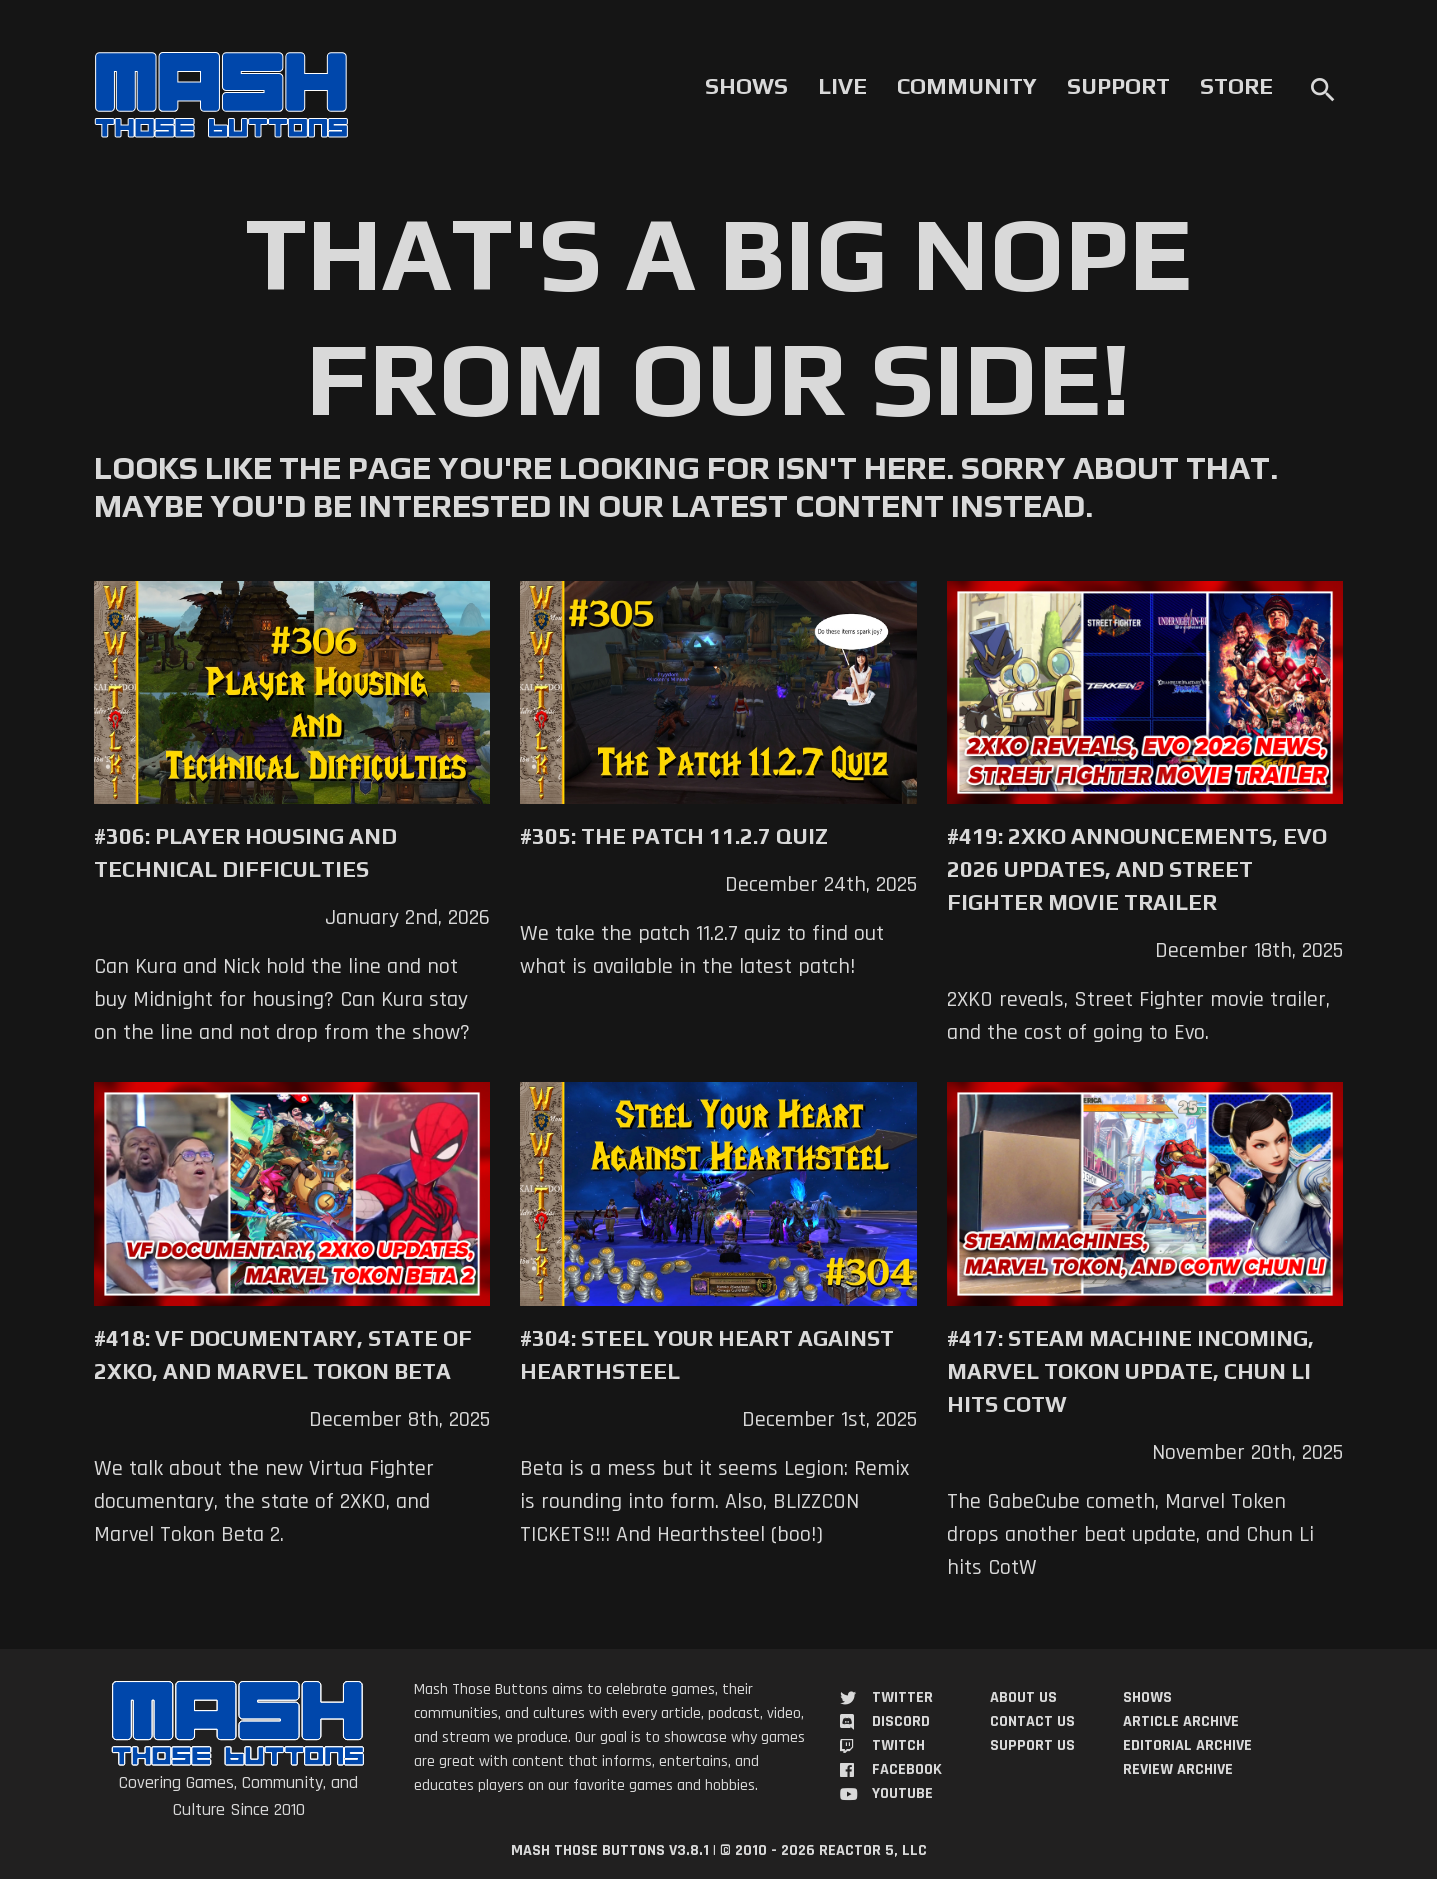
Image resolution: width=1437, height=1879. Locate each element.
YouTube (902, 1793)
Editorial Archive (1187, 1745)
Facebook (907, 1769)
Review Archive (1178, 1769)
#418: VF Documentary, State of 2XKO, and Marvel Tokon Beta (283, 1354)
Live (842, 86)
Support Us (1032, 1745)
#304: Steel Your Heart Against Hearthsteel (707, 1354)
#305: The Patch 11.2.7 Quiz (674, 836)
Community (967, 86)
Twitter (902, 1697)
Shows (746, 86)
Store (1236, 86)
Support (1118, 86)
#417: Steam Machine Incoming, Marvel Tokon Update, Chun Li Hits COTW (1130, 1371)
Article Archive (1181, 1721)
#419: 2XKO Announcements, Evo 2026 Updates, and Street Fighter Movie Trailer (1137, 869)
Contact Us (1032, 1721)
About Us (1023, 1697)
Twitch (898, 1745)
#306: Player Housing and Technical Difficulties (245, 852)
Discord (901, 1721)
